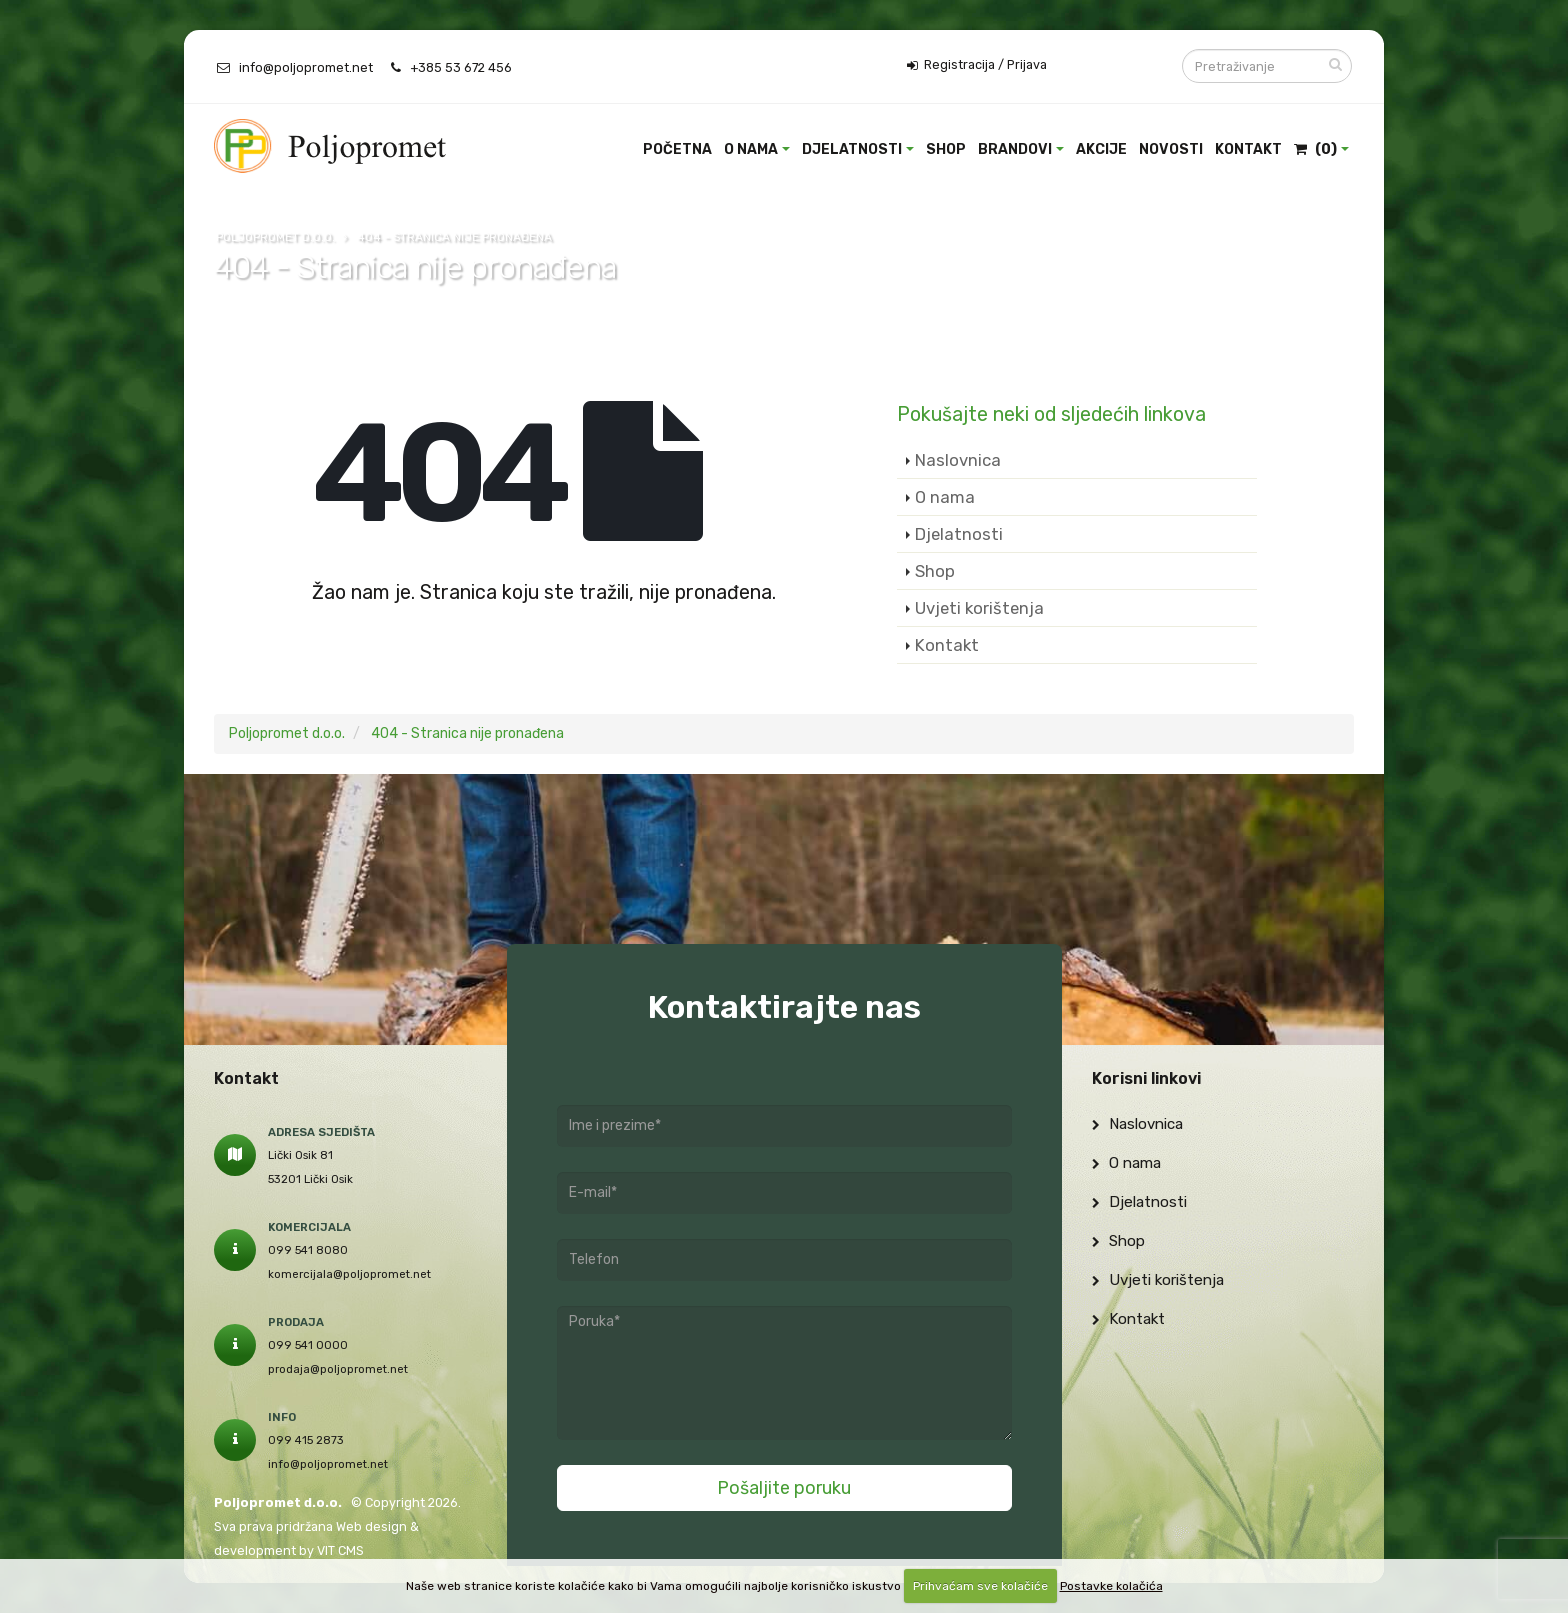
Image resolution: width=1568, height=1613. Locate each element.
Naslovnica (958, 460)
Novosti (1171, 149)
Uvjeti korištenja (979, 608)
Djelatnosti (852, 149)
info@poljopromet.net (306, 67)
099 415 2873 (306, 1440)
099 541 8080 (308, 1250)
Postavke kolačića (1111, 1586)
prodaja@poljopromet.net (338, 1369)
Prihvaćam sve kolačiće (980, 1586)
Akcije (1101, 149)
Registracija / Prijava (977, 65)
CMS (351, 1550)
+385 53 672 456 (461, 67)
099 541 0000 (308, 1345)
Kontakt (1248, 149)
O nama (751, 149)
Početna (677, 149)
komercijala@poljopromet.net (349, 1274)
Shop (946, 149)
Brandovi (1015, 149)
